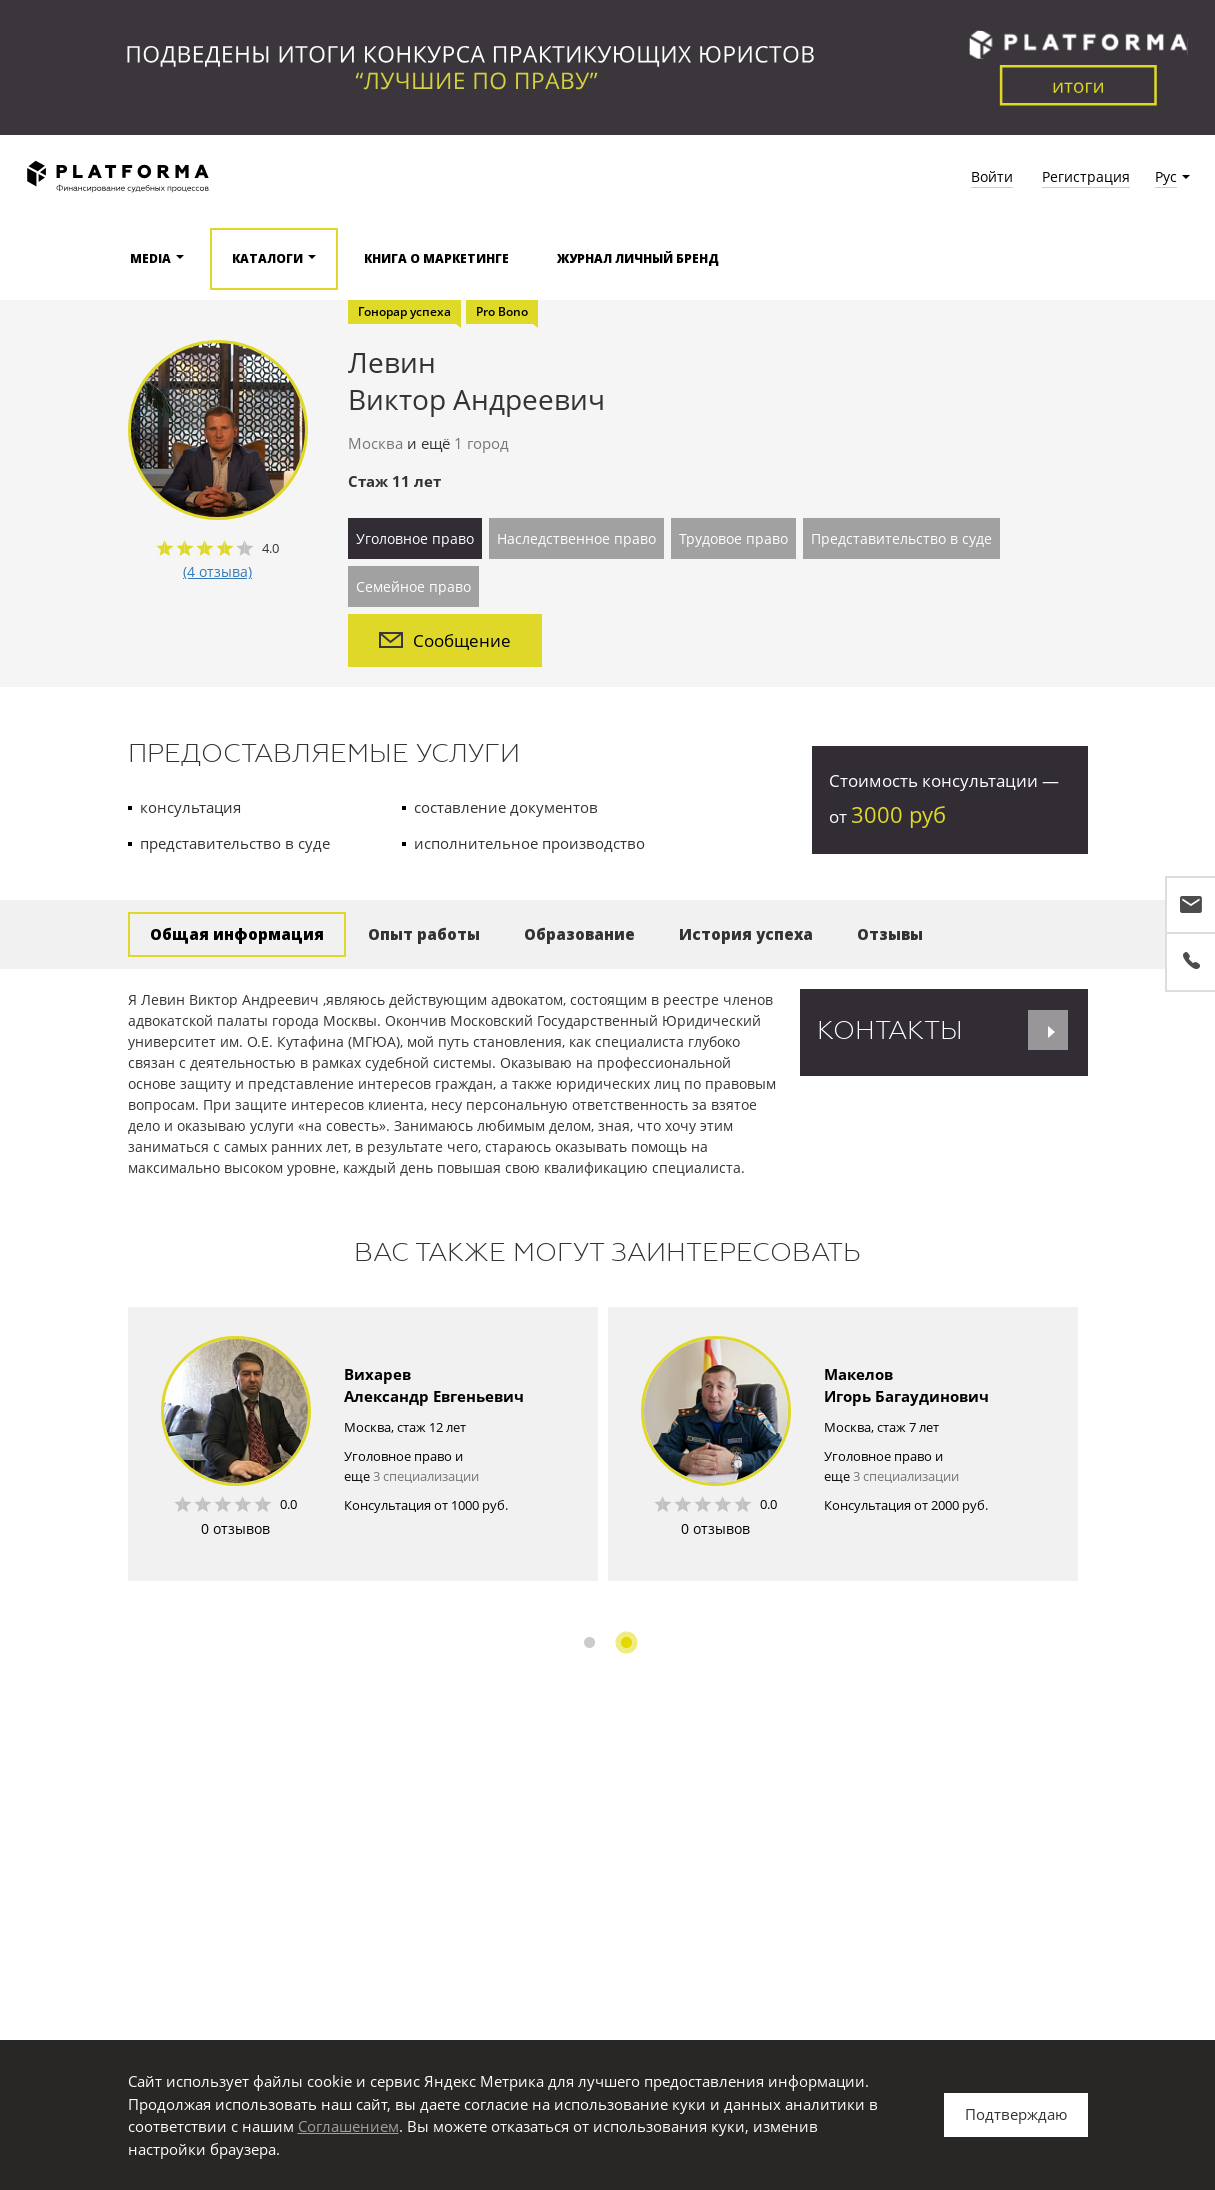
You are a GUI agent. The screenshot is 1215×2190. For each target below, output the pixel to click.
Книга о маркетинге (436, 258)
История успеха (746, 934)
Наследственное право (576, 538)
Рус (1166, 176)
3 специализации (426, 1476)
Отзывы (890, 934)
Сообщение (445, 640)
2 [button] (626, 1642)
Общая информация (237, 934)
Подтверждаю (1016, 2114)
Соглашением (348, 2126)
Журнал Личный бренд (638, 258)
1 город (481, 443)
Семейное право (413, 586)
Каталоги (267, 258)
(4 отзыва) (217, 571)
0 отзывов (235, 1528)
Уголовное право (415, 538)
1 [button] (589, 1642)
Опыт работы (424, 934)
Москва (375, 443)
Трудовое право (733, 538)
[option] (363, 1444)
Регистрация (1086, 176)
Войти (992, 176)
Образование (579, 934)
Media (150, 258)
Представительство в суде (901, 538)
